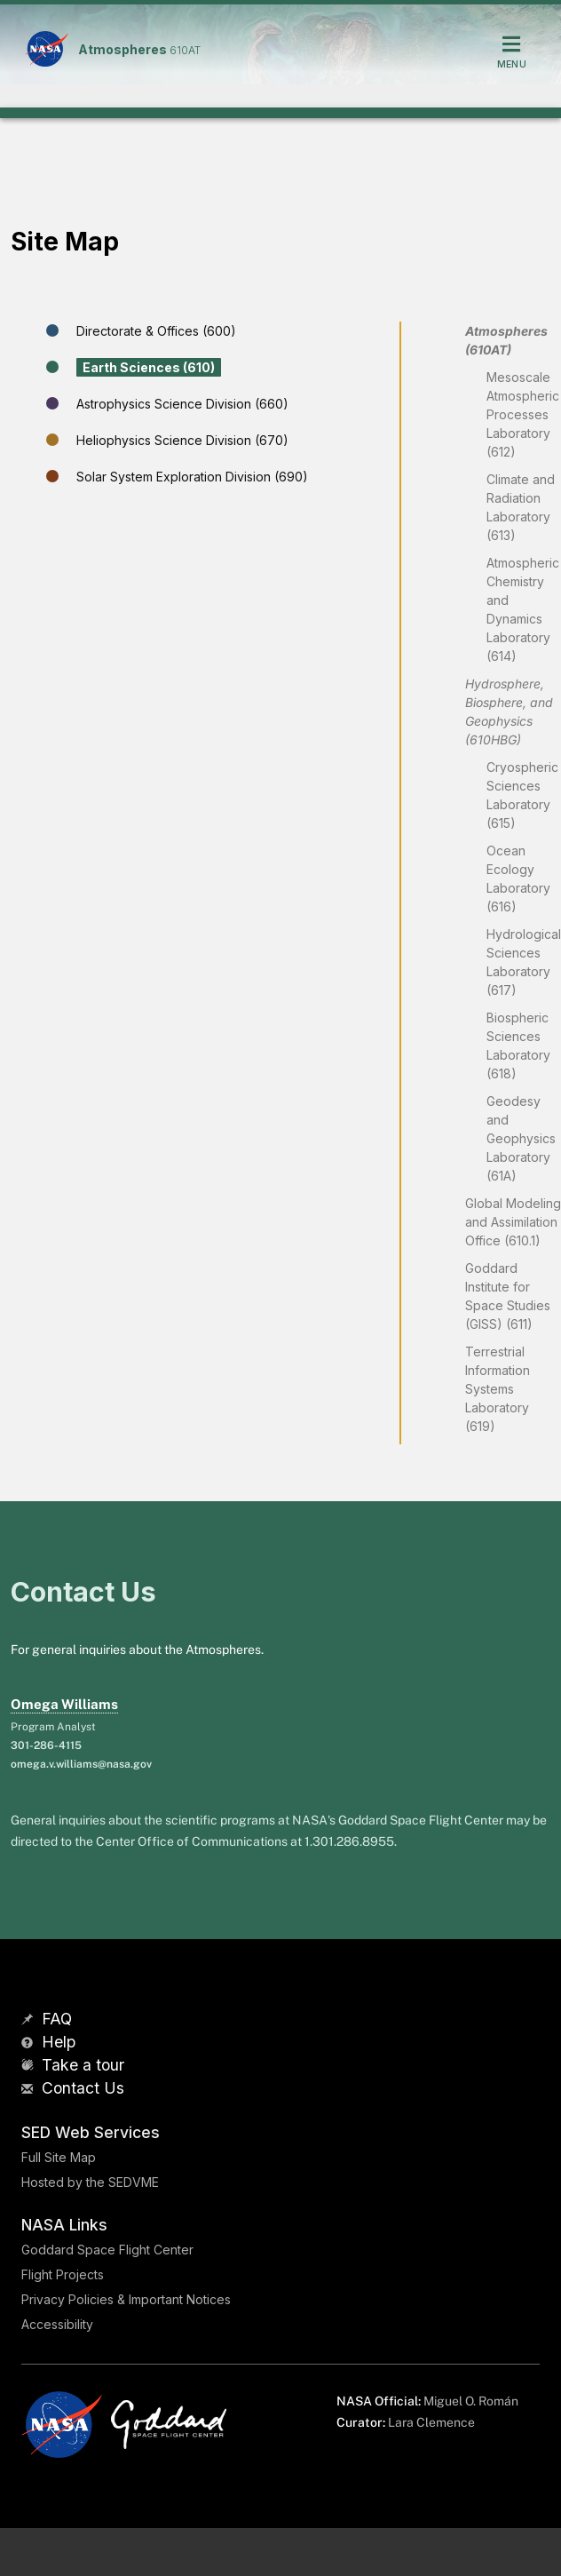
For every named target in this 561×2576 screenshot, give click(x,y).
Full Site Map (58, 2157)
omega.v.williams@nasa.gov (81, 1764)
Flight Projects (62, 2274)
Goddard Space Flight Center (107, 2249)
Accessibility (57, 2324)
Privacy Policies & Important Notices (126, 2299)
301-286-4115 (46, 1745)
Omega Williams (64, 1704)
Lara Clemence (431, 2422)
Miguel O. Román (470, 2401)
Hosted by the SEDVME (90, 2182)
